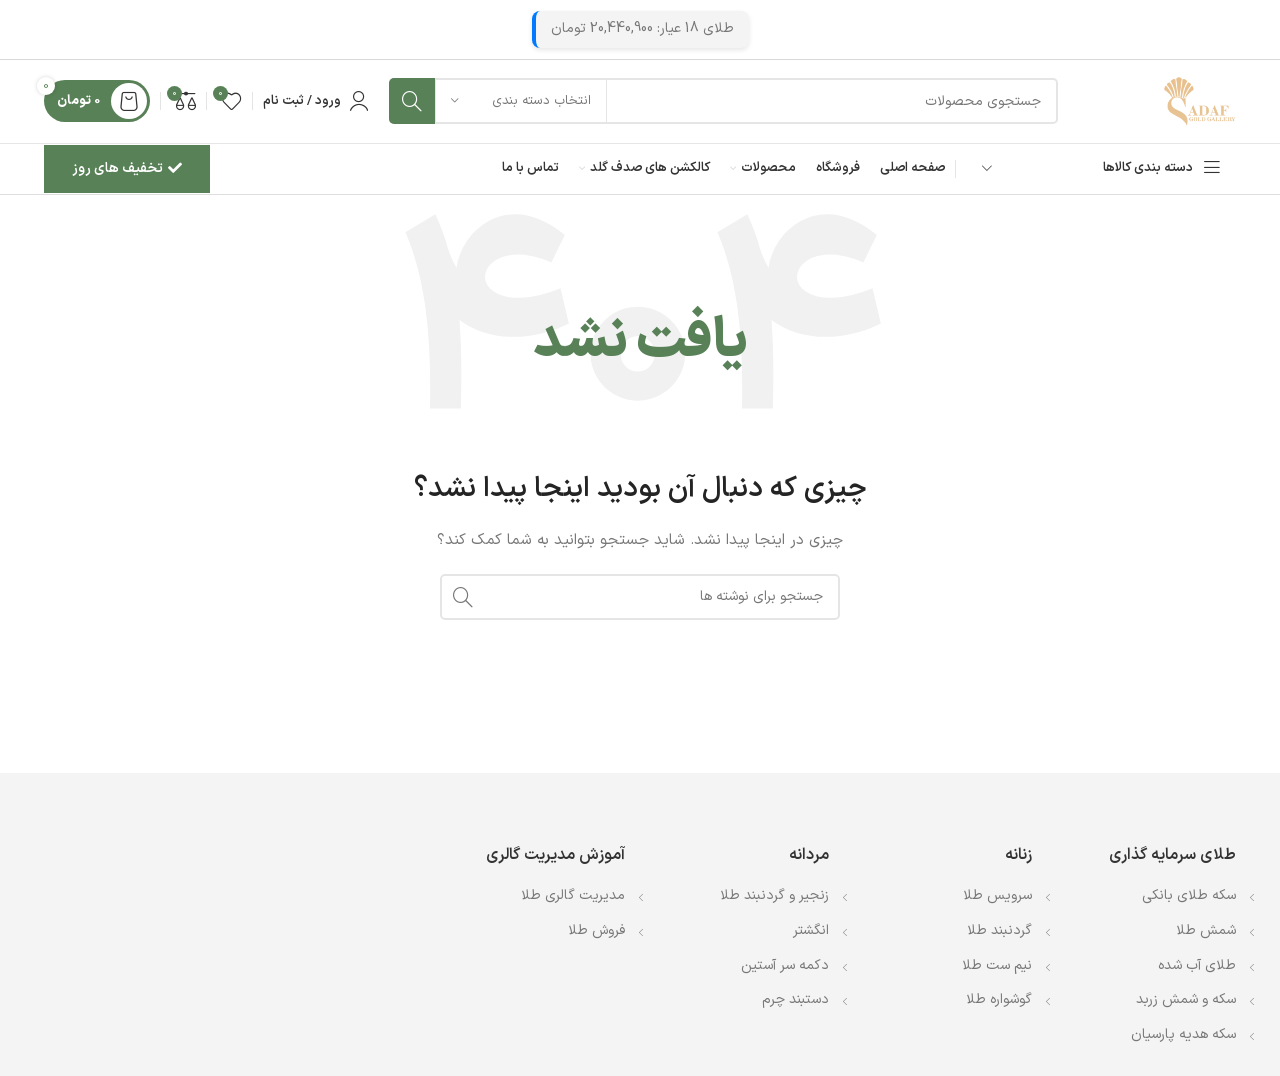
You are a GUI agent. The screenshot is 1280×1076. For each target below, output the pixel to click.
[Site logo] (1196, 104)
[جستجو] (720, 105)
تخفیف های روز (127, 175)
